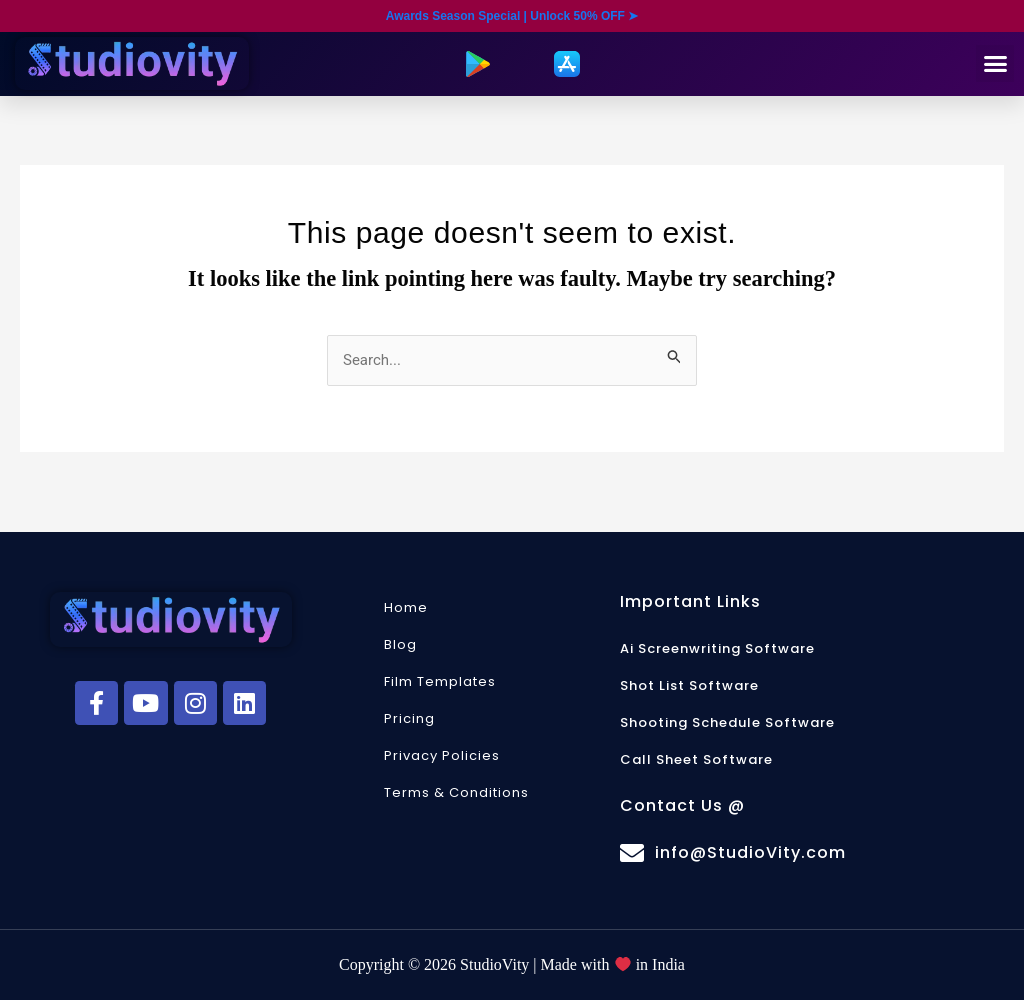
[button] (995, 64)
